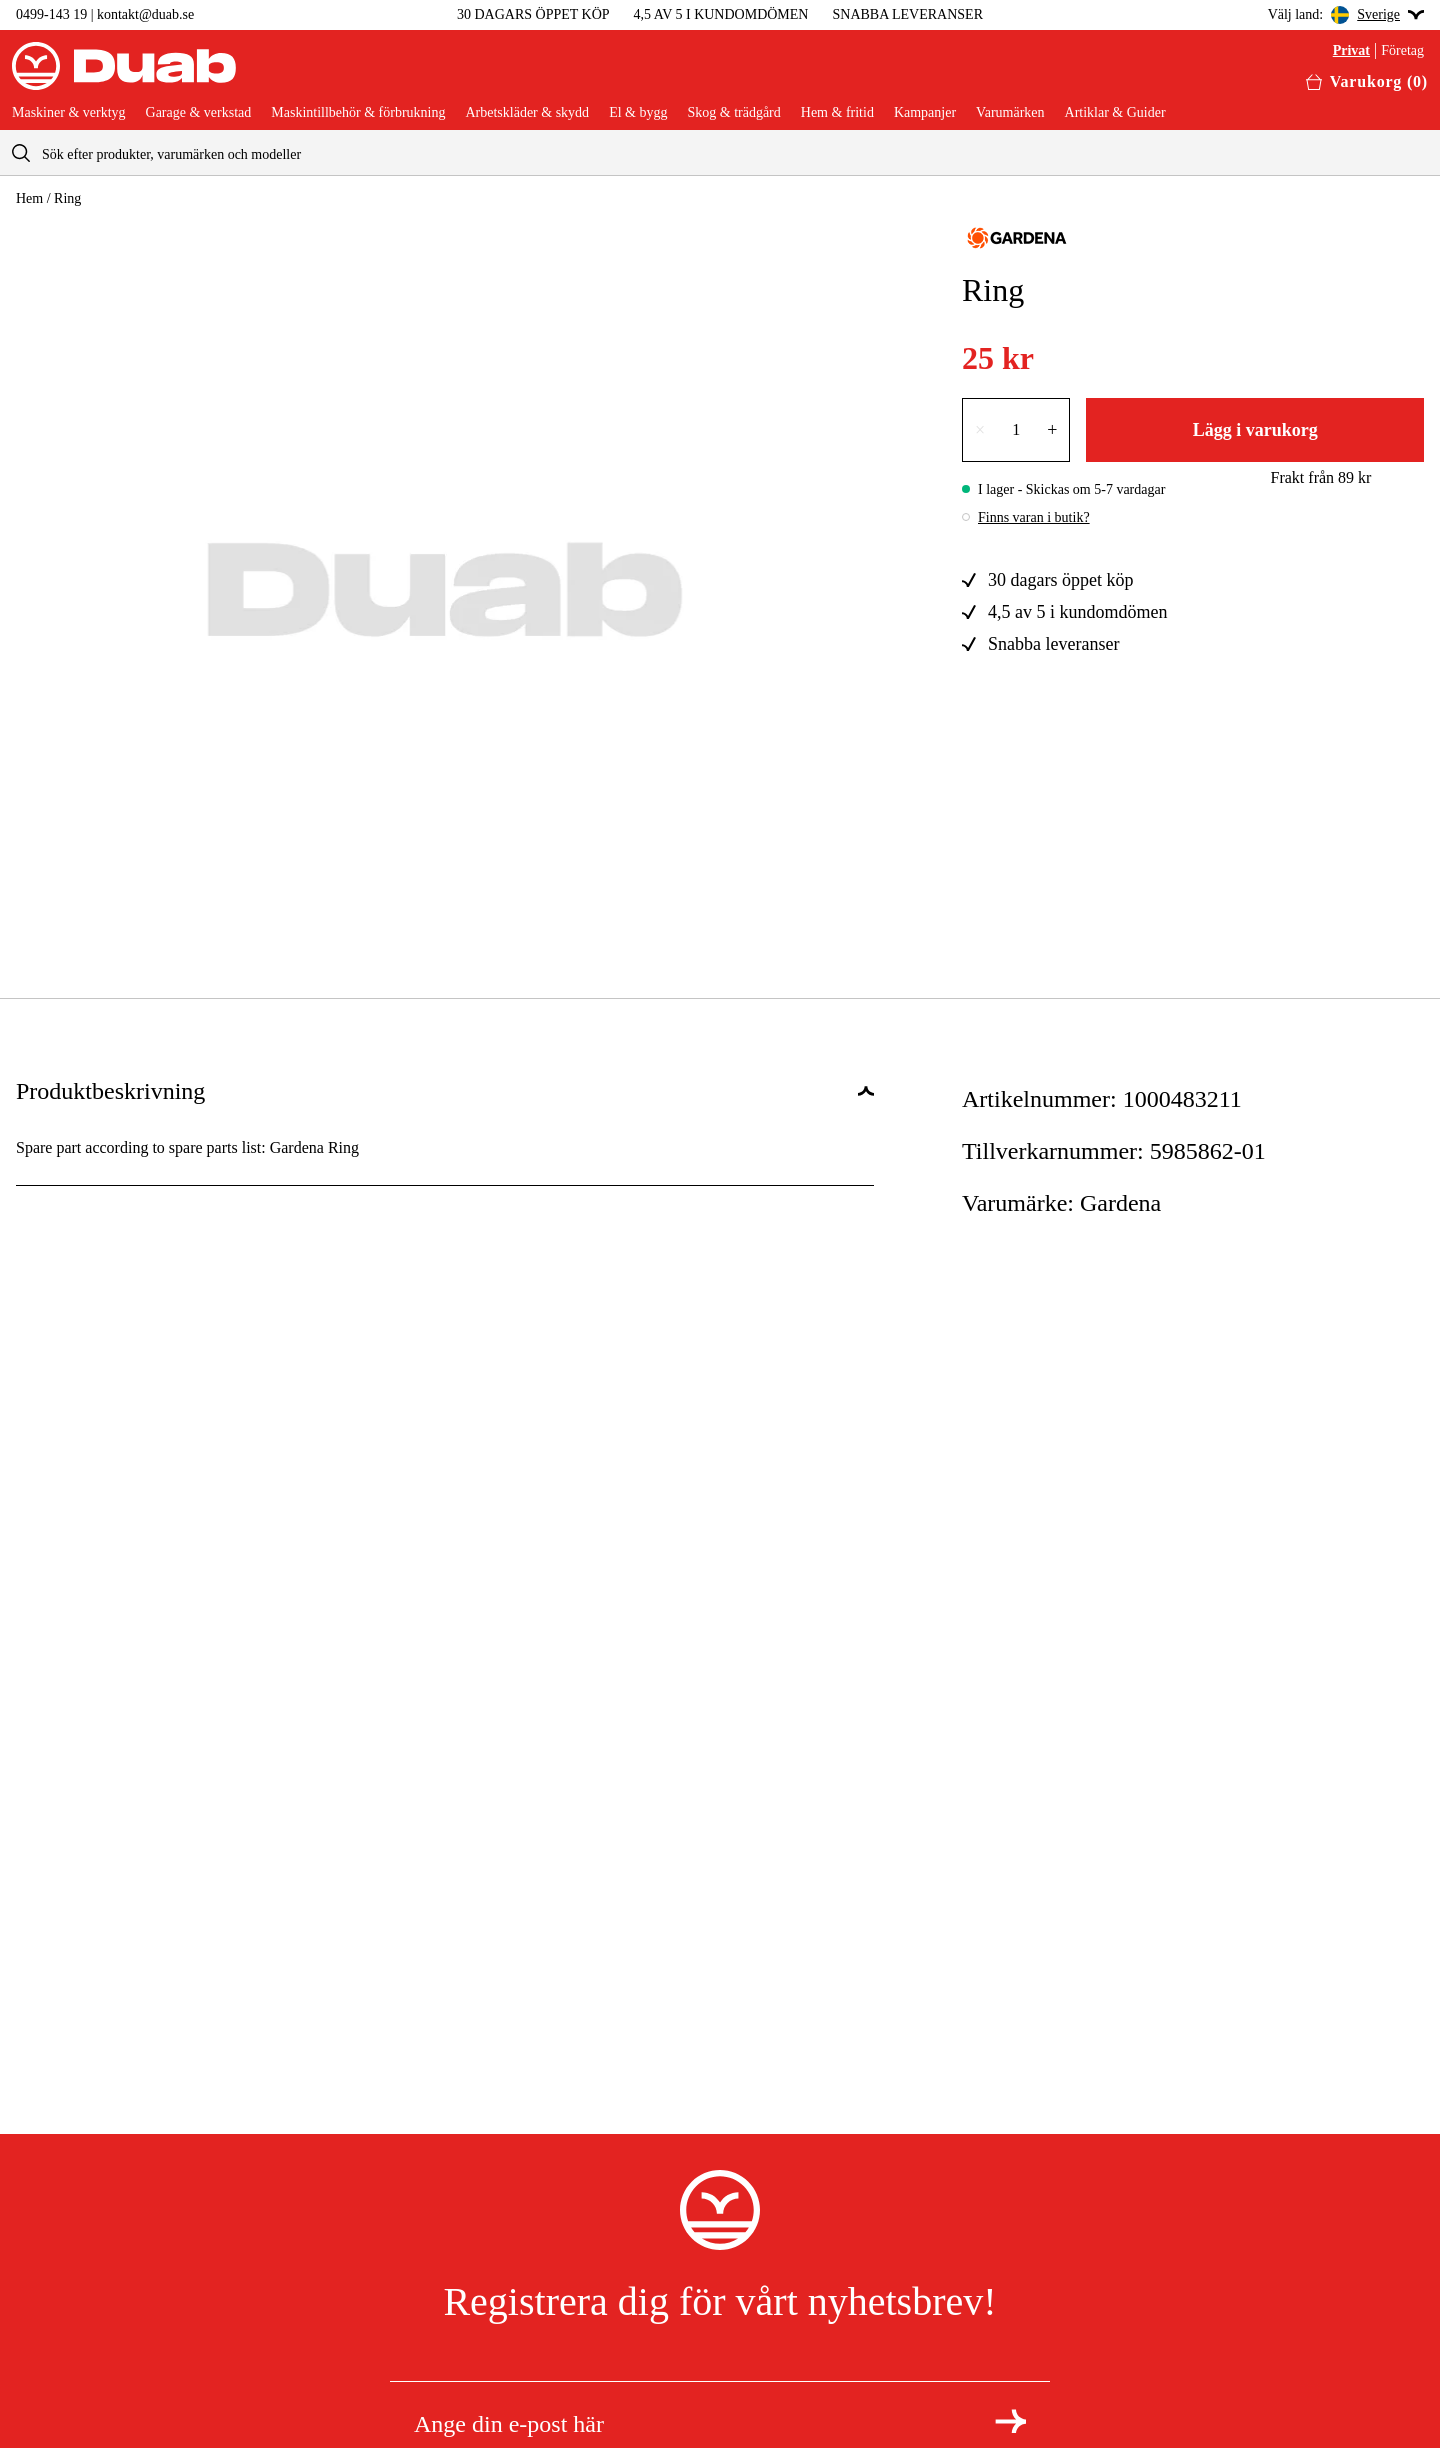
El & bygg (638, 113)
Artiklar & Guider (1115, 113)
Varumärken (1010, 113)
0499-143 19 (51, 14)
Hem (29, 198)
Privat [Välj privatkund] (1351, 51)
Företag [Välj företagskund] (1402, 51)
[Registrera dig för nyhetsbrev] (1010, 2421)
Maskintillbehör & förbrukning (358, 113)
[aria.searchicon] (21, 152)
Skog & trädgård (733, 113)
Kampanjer (925, 113)
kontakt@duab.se (145, 14)
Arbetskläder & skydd (527, 113)
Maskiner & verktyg (69, 113)
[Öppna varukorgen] (1367, 82)
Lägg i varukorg (1255, 430)
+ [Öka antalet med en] (1052, 430)
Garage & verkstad (199, 113)
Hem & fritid (837, 113)
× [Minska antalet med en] (980, 430)
